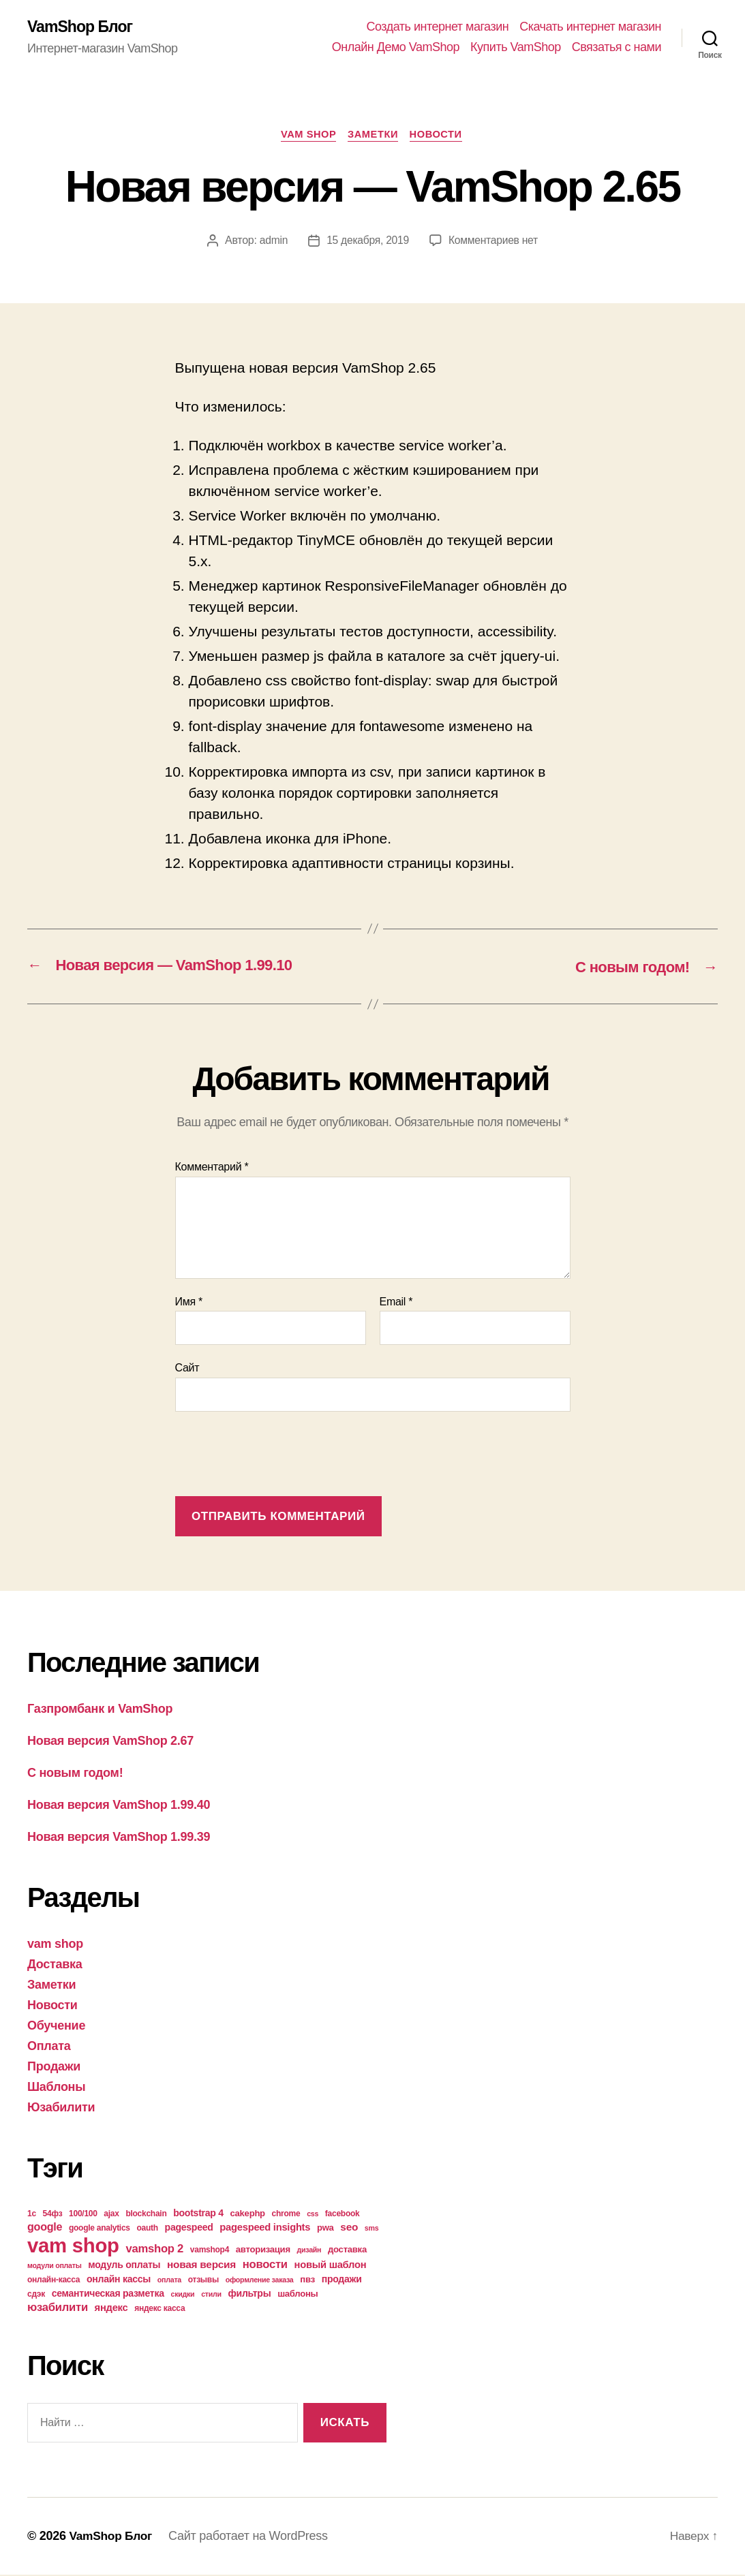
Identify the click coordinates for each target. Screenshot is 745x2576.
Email (396, 1303)
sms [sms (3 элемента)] (372, 2228)
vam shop (306, 136)
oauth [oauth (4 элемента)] (146, 2228)
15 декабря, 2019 (367, 242)
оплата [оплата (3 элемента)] (169, 2280)
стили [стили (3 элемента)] (211, 2295)
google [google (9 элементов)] (44, 2227)
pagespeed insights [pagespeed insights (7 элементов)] (264, 2227)
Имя (189, 1303)
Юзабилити (61, 2108)
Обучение (56, 2026)
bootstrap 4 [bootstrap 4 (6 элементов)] (198, 2213)
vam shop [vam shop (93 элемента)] (73, 2246)
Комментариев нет (494, 242)
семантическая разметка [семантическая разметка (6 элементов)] (108, 2293)
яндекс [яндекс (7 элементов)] (111, 2308)
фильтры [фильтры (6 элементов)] (249, 2293)
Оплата (49, 2046)
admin (272, 242)
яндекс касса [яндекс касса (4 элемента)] (159, 2309)
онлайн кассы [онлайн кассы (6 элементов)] (119, 2279)
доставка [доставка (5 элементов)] (347, 2250)
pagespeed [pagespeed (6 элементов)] (189, 2227)
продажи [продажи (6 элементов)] (342, 2279)
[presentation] (278, 1456)
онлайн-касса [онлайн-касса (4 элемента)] (53, 2280)
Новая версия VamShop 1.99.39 (118, 1837)
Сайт (187, 1369)
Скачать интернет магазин (590, 27)
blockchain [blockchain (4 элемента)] (145, 2214)
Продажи (53, 2067)
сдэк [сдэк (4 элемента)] (36, 2294)
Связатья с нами (616, 48)
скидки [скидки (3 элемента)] (183, 2295)
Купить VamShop (515, 48)
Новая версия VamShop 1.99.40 (118, 1805)
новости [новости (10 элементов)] (265, 2265)
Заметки (374, 136)
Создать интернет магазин (437, 27)
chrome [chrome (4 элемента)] (286, 2214)
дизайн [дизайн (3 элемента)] (309, 2250)
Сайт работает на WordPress (251, 2537)
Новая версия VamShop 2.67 (110, 1741)
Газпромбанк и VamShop (99, 1709)
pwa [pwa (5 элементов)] (325, 2228)
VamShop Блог (82, 27)
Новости (441, 136)
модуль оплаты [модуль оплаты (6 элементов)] (124, 2265)
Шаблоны (56, 2087)
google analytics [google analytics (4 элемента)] (99, 2228)
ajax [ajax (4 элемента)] (111, 2214)
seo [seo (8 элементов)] (349, 2227)
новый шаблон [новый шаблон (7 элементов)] (330, 2265)
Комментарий (212, 1168)
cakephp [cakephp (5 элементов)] (247, 2214)
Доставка (54, 1965)
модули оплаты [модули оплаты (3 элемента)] (54, 2266)
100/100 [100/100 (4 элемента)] (83, 2214)
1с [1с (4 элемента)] (31, 2214)
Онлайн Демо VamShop (395, 48)
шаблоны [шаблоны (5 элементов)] (297, 2294)
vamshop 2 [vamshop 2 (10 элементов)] (154, 2249)
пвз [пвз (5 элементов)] (307, 2280)
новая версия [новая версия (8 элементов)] (201, 2265)
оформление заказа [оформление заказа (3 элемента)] (260, 2280)
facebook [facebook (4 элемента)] (342, 2214)
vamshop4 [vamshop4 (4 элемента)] (209, 2250)
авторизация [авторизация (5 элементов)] (263, 2250)
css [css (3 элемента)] (312, 2214)
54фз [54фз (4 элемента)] (53, 2214)
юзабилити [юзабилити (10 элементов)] (57, 2307)
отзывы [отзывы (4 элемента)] (203, 2280)
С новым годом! (75, 1773)
